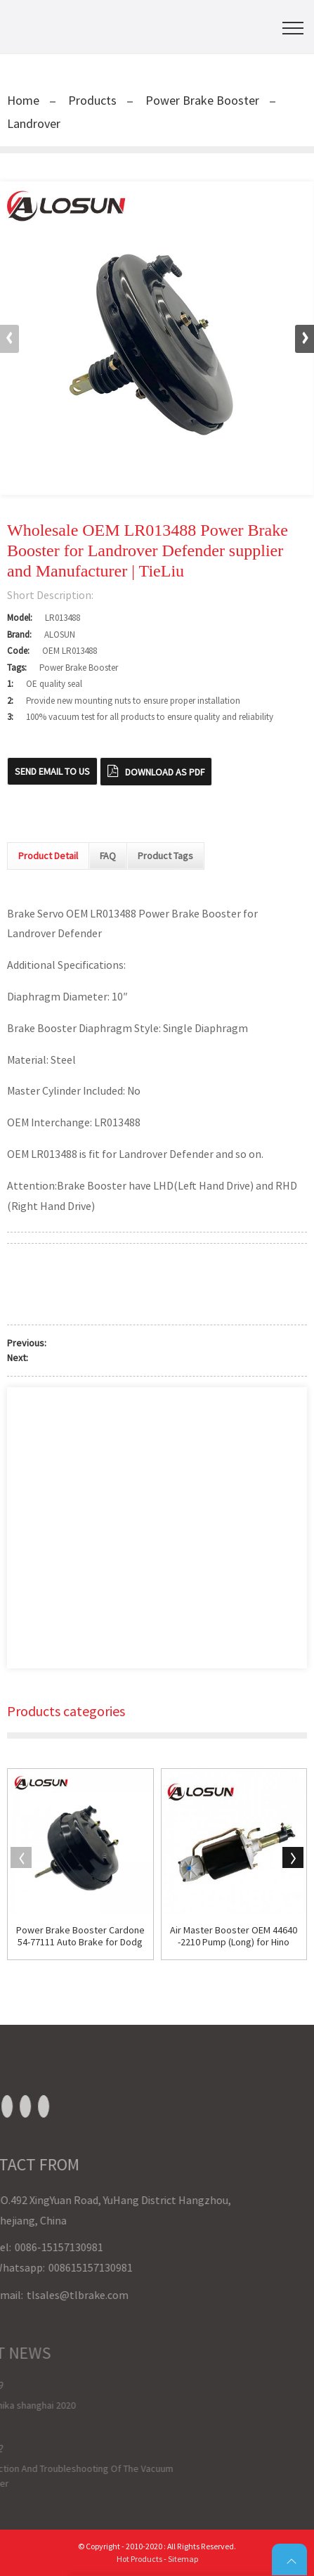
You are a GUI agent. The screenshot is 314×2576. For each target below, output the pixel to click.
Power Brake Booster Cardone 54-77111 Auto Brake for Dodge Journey (80, 1936)
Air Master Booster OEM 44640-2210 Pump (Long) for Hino (233, 1936)
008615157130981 (45, 2267)
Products (92, 100)
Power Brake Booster (202, 100)
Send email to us (52, 771)
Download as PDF (164, 772)
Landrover (33, 123)
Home (23, 100)
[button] (304, 339)
